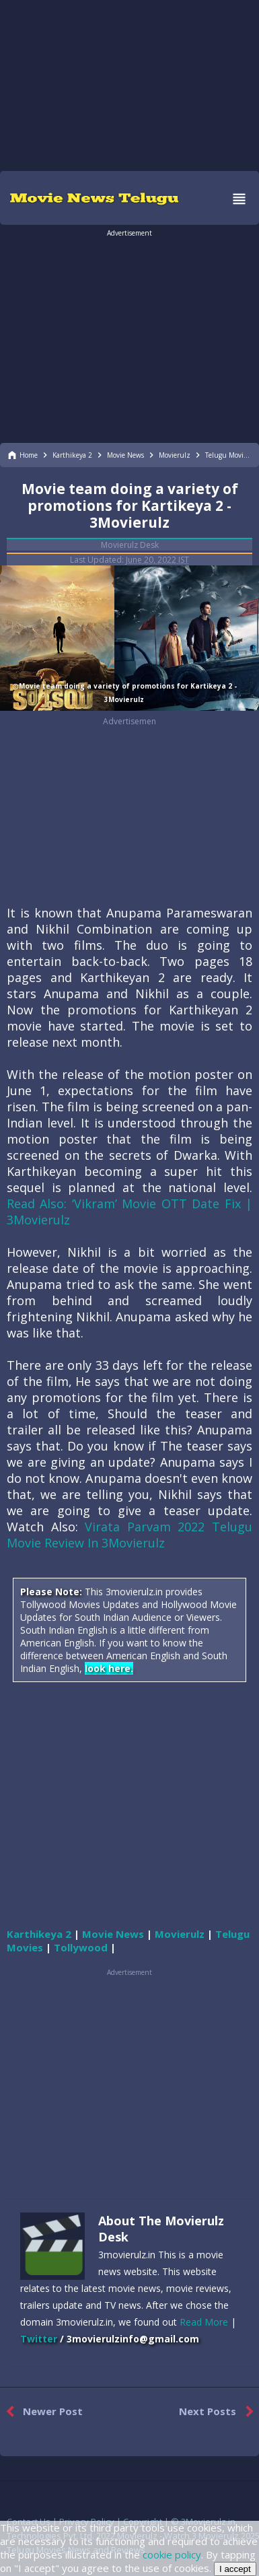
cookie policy (172, 2554)
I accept (235, 2569)
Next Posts (219, 2411)
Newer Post (41, 2411)
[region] (130, 84)
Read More (204, 2322)
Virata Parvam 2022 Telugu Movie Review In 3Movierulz (129, 1535)
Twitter (38, 2338)
